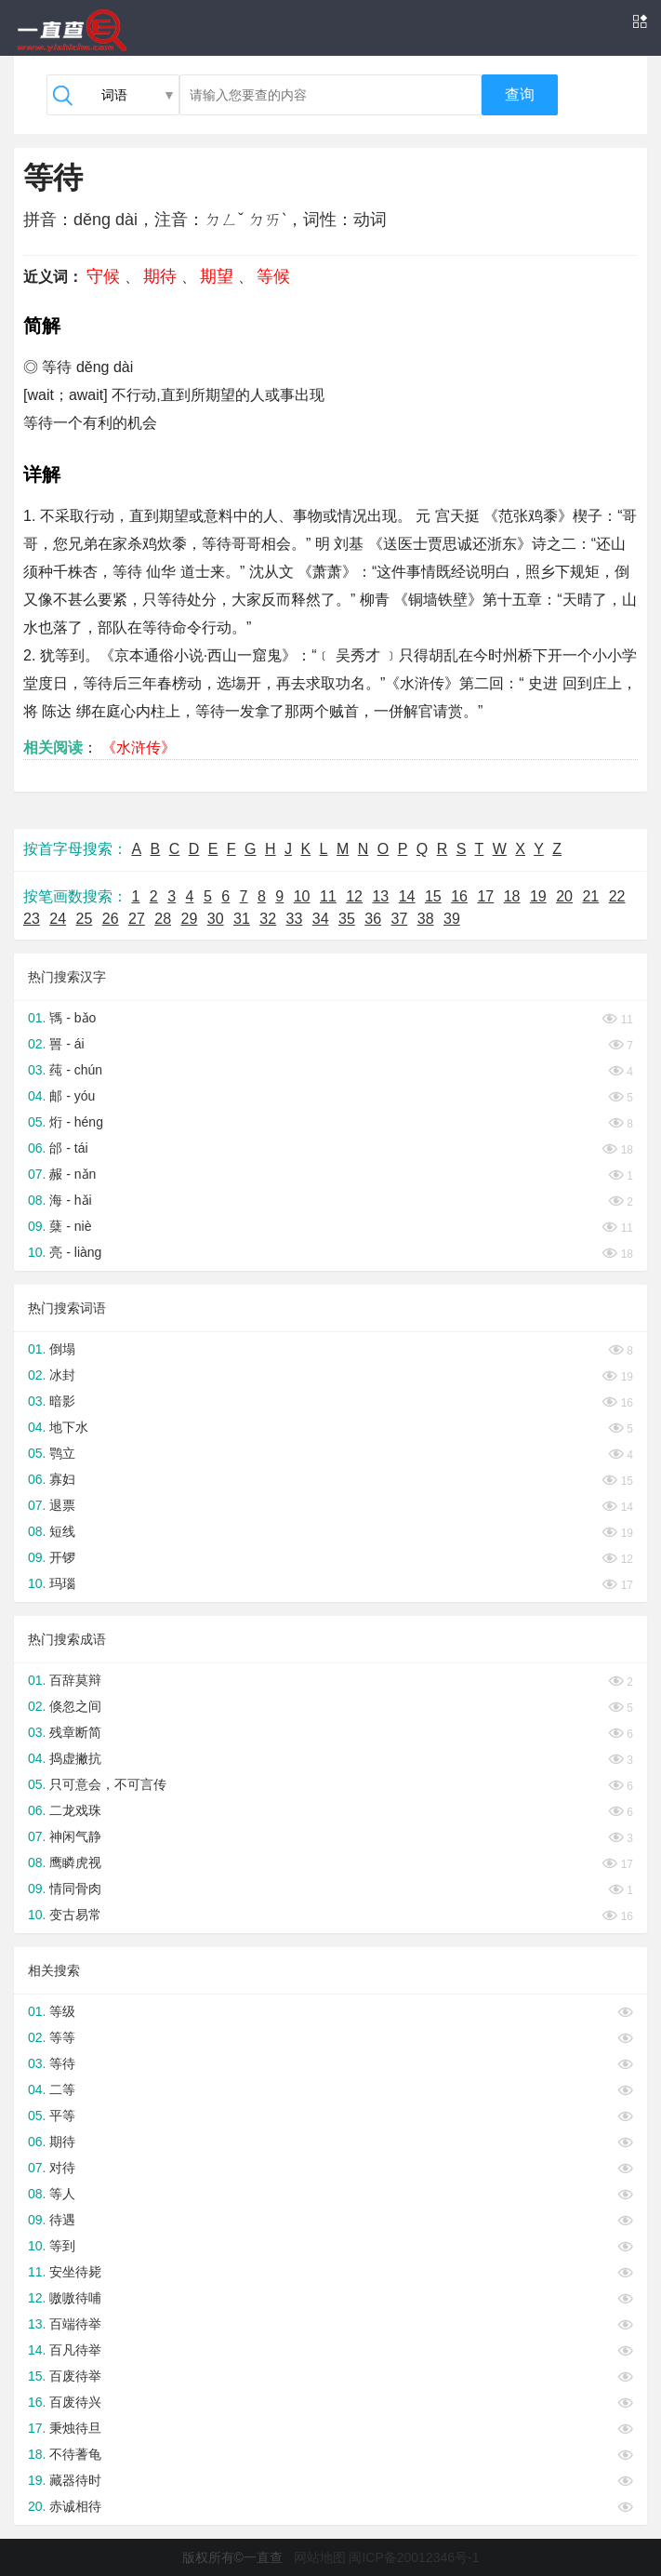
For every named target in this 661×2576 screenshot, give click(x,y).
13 (380, 896)
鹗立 (62, 1453)
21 (590, 896)
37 (399, 919)
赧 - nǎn (72, 1174)
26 (110, 919)
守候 (103, 276)
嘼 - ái (66, 1043)
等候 (273, 276)
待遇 (62, 2219)
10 (302, 896)
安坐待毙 (75, 2271)
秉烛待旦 (75, 2428)
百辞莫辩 (75, 1680)
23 (31, 919)
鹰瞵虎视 (75, 1862)
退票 (62, 1505)
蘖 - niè (70, 1226)
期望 (216, 276)
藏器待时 (75, 2480)
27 (136, 919)
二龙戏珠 (75, 1810)
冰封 (62, 1375)
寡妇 (62, 1479)
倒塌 (62, 1348)
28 (162, 919)
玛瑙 (62, 1583)
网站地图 (320, 2557)
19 (538, 896)
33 (294, 919)
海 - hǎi (70, 1200)
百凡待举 (75, 2349)
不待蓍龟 (75, 2454)
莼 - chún (75, 1069)
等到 (62, 2245)
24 (57, 919)
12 (354, 896)
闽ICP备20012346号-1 (414, 2557)
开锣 (62, 1557)
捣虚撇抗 (75, 1758)
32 (267, 919)
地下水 (68, 1427)
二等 (62, 2089)
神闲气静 (75, 1836)
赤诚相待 (75, 2506)
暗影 (62, 1401)
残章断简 (75, 1732)
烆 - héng (76, 1121)
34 (320, 919)
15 (433, 896)
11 (328, 896)
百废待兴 (75, 2402)
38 (425, 919)
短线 (62, 1531)
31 (241, 919)
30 (215, 919)
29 (189, 919)
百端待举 (75, 2323)
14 (407, 896)
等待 (62, 2063)
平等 (62, 2115)
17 (485, 896)
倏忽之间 (75, 1706)
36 (372, 919)
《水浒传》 (138, 747)
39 (451, 919)
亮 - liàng (75, 1252)
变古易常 (75, 1914)
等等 (62, 2037)
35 (346, 919)
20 (564, 896)
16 (459, 896)
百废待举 (75, 2376)
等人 (62, 2193)
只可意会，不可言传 (107, 1784)
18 (512, 896)
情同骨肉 (75, 1888)
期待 (160, 276)
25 (84, 919)
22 (617, 896)
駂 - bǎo (72, 1017)
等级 (62, 2011)
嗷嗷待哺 (75, 2297)
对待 (62, 2167)
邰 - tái (68, 1148)
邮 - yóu (72, 1095)
